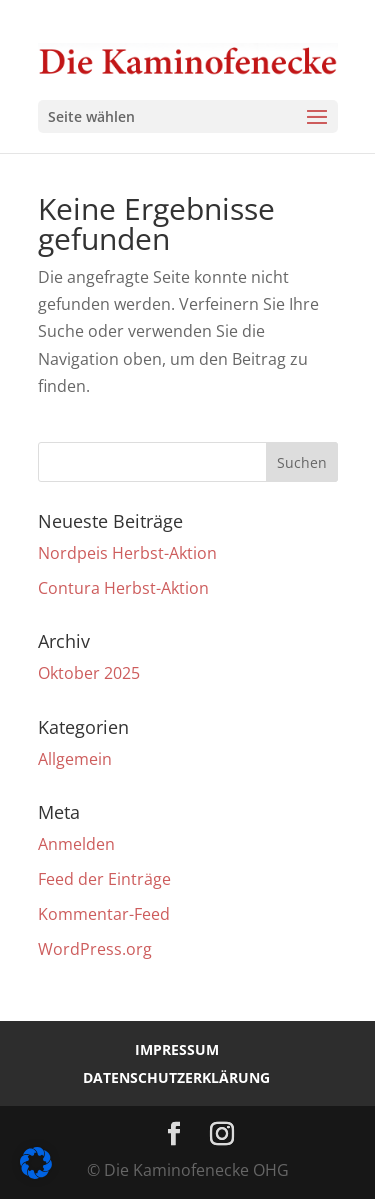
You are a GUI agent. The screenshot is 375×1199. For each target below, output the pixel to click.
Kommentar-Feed (104, 914)
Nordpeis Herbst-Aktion (127, 553)
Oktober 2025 (89, 673)
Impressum (177, 1049)
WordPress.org (95, 949)
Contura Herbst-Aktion (123, 588)
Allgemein (75, 759)
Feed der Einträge (104, 879)
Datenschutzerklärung (176, 1077)
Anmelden (76, 844)
